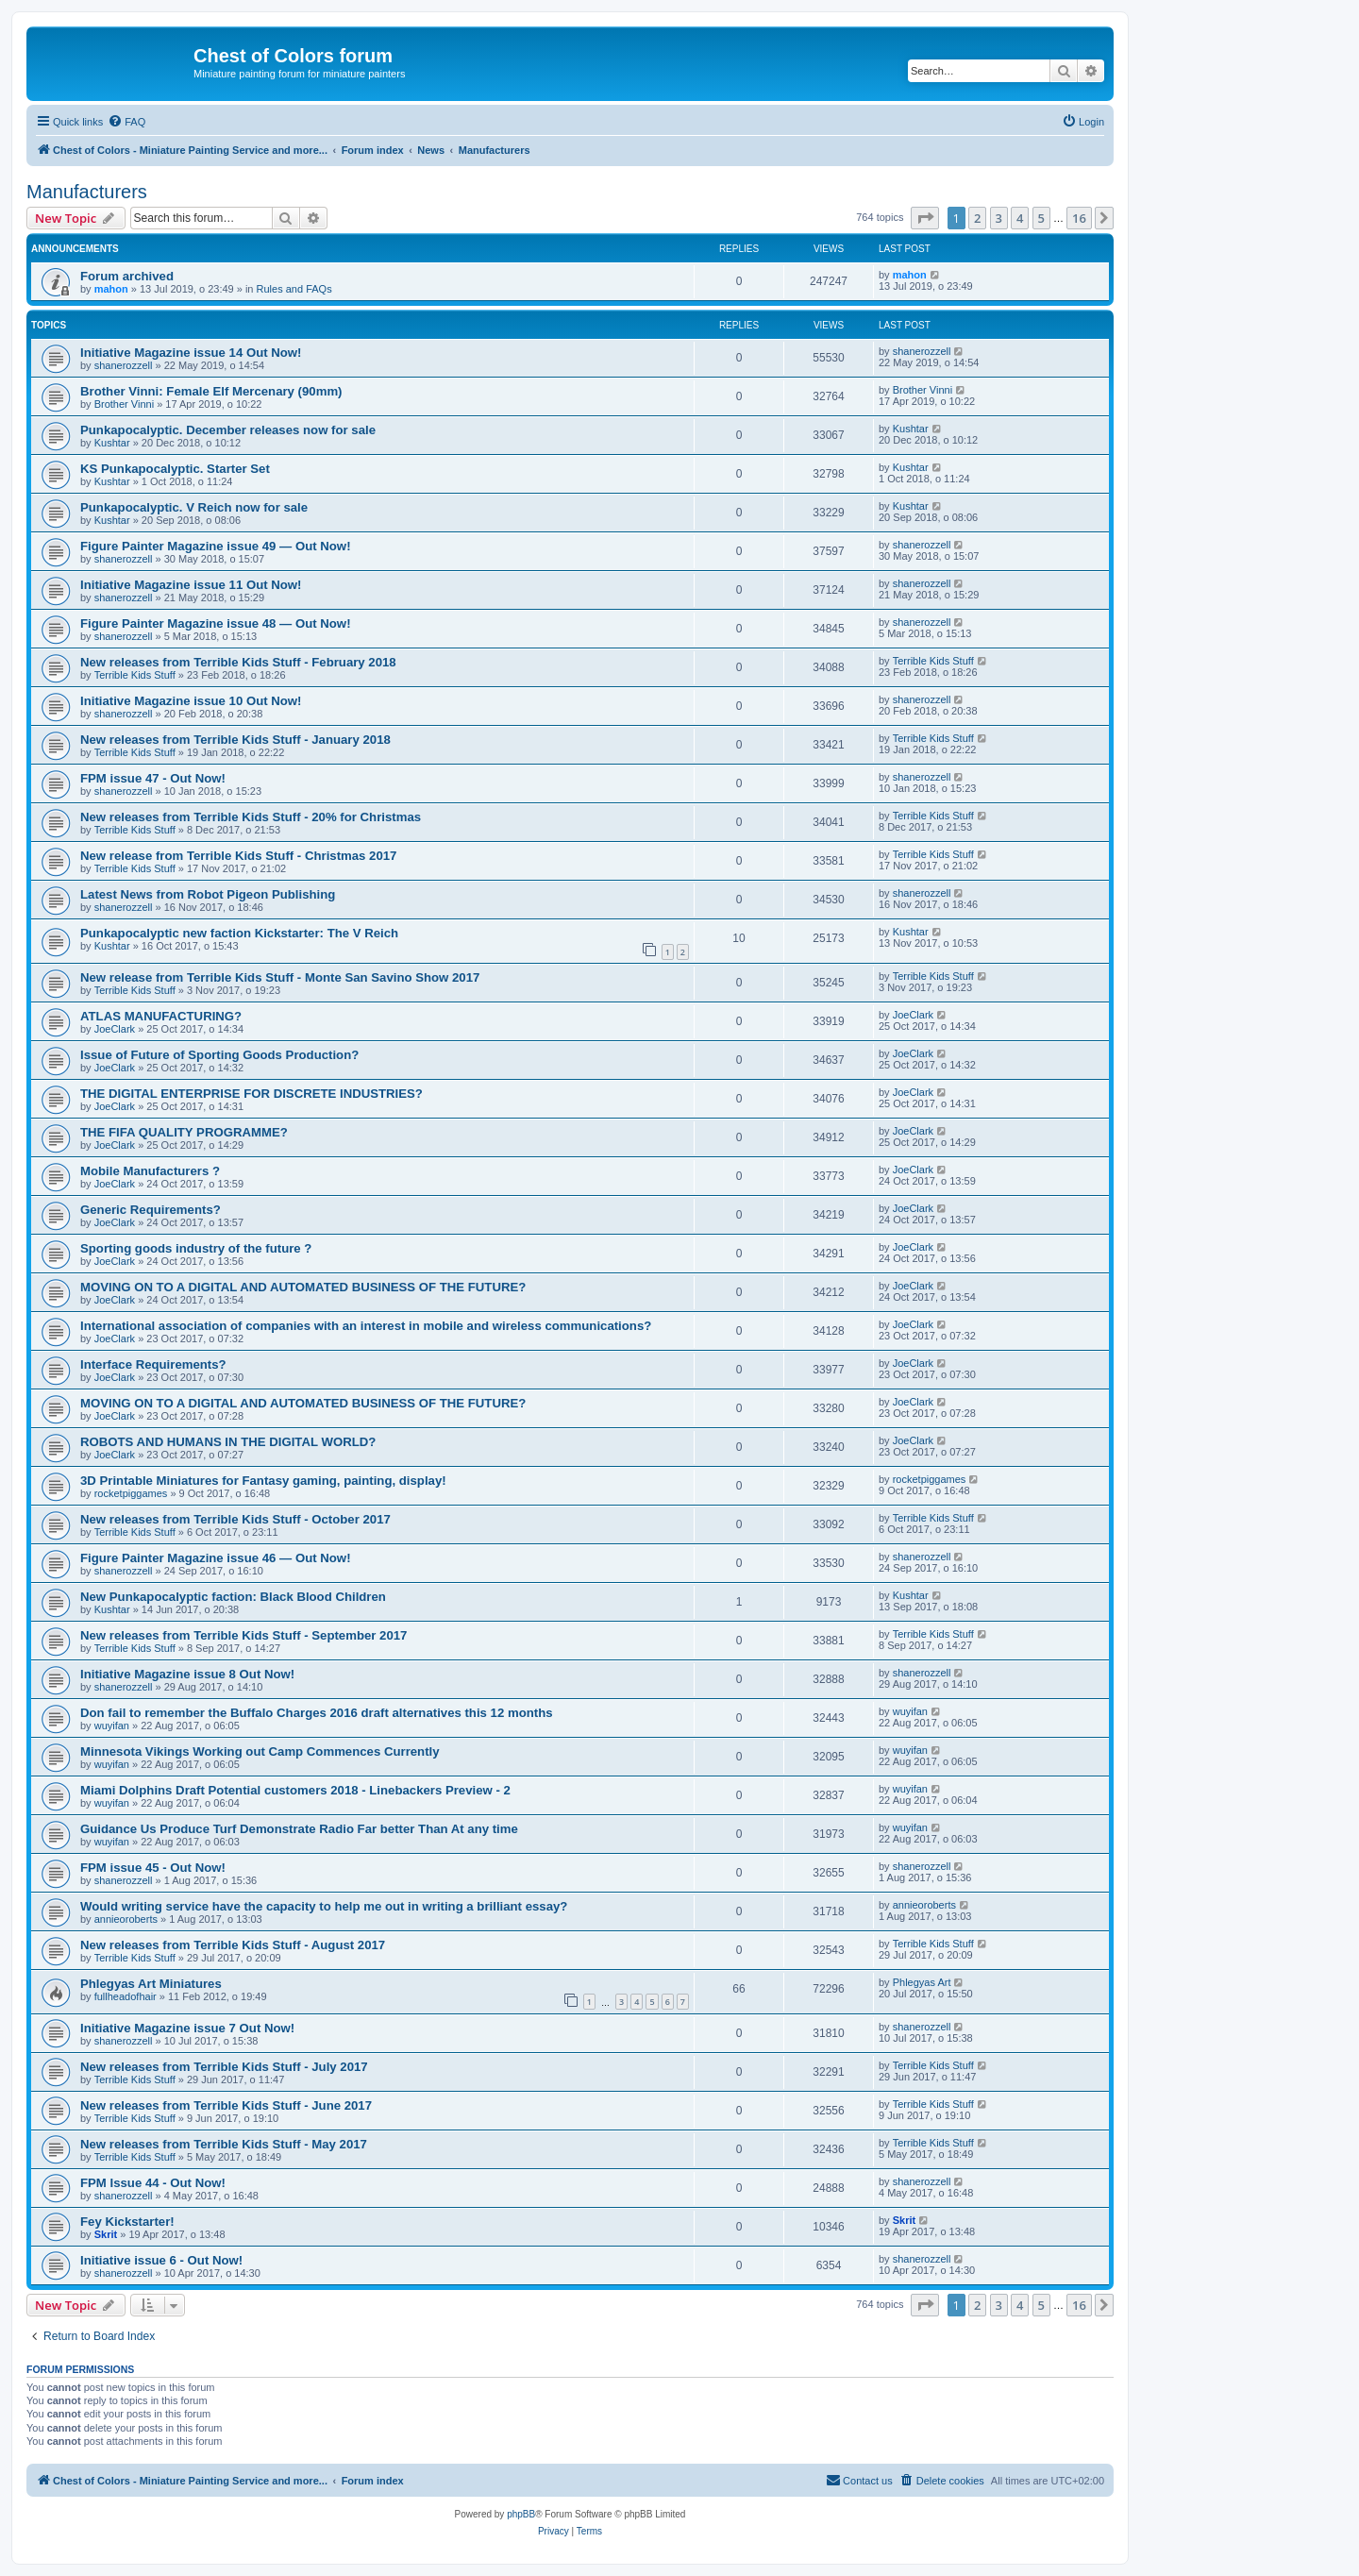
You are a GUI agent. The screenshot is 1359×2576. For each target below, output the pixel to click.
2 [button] (977, 218)
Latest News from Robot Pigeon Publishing (207, 894)
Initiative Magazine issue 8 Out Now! (187, 1674)
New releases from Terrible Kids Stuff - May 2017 (223, 2144)
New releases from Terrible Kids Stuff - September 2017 (243, 1635)
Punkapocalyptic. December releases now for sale (228, 430)
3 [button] (999, 218)
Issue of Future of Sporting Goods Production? (219, 1055)
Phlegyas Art (922, 1982)
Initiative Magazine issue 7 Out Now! (187, 2028)
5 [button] (1041, 218)
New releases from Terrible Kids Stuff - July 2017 (224, 2067)
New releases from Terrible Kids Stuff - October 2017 (235, 1519)
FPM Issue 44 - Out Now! (153, 2183)
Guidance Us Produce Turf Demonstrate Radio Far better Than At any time (299, 1829)
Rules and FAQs (294, 289)
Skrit (105, 2234)
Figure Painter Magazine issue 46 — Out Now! (215, 1558)
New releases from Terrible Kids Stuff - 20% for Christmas (250, 817)
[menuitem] (126, 121)
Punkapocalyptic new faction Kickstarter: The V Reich (239, 933)
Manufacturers (86, 191)
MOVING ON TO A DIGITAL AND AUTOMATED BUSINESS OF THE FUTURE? (303, 1287)
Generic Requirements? (150, 1210)
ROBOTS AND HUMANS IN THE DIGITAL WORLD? (228, 1442)
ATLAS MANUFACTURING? (161, 1016)
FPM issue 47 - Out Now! (153, 778)
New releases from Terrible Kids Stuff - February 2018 (238, 662)
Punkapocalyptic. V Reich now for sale (194, 507)
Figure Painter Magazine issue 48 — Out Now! (215, 623)
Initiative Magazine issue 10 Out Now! (191, 701)
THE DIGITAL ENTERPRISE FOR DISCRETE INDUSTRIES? (251, 1093)
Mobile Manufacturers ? (150, 1171)
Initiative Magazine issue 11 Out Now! (191, 585)
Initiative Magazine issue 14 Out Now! (191, 352)
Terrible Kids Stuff (135, 675)
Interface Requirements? (153, 1364)
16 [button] (1079, 218)
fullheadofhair (125, 1996)
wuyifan (111, 1725)
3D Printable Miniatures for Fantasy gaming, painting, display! (263, 1480)
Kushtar (112, 442)
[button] (925, 218)
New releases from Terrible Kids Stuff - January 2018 (235, 739)
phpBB (521, 2514)
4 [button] (1019, 218)
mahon (111, 289)
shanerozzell (123, 365)
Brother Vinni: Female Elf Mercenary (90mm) (211, 391)
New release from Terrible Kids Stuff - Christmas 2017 (238, 856)
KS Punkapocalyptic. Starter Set (175, 469)
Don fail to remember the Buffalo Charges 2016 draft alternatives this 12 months (316, 1713)
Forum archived (127, 276)
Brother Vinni (124, 404)
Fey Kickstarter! (127, 2221)
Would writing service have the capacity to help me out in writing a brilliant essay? (323, 1906)
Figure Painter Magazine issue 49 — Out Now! (215, 546)
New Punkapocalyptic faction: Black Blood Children (233, 1597)
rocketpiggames (131, 1493)
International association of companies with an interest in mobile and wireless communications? (365, 1326)
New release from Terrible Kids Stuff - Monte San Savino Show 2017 (279, 977)
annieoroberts (126, 1919)
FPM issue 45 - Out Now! (153, 1867)
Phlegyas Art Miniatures (151, 1984)
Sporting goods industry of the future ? (195, 1248)
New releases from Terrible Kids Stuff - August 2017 (232, 1945)
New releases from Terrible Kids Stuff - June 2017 (226, 2105)
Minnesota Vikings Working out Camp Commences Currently (260, 1751)
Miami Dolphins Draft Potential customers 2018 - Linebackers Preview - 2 (295, 1790)
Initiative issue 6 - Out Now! (161, 2260)
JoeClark (114, 1029)
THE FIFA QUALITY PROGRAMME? (184, 1132)
